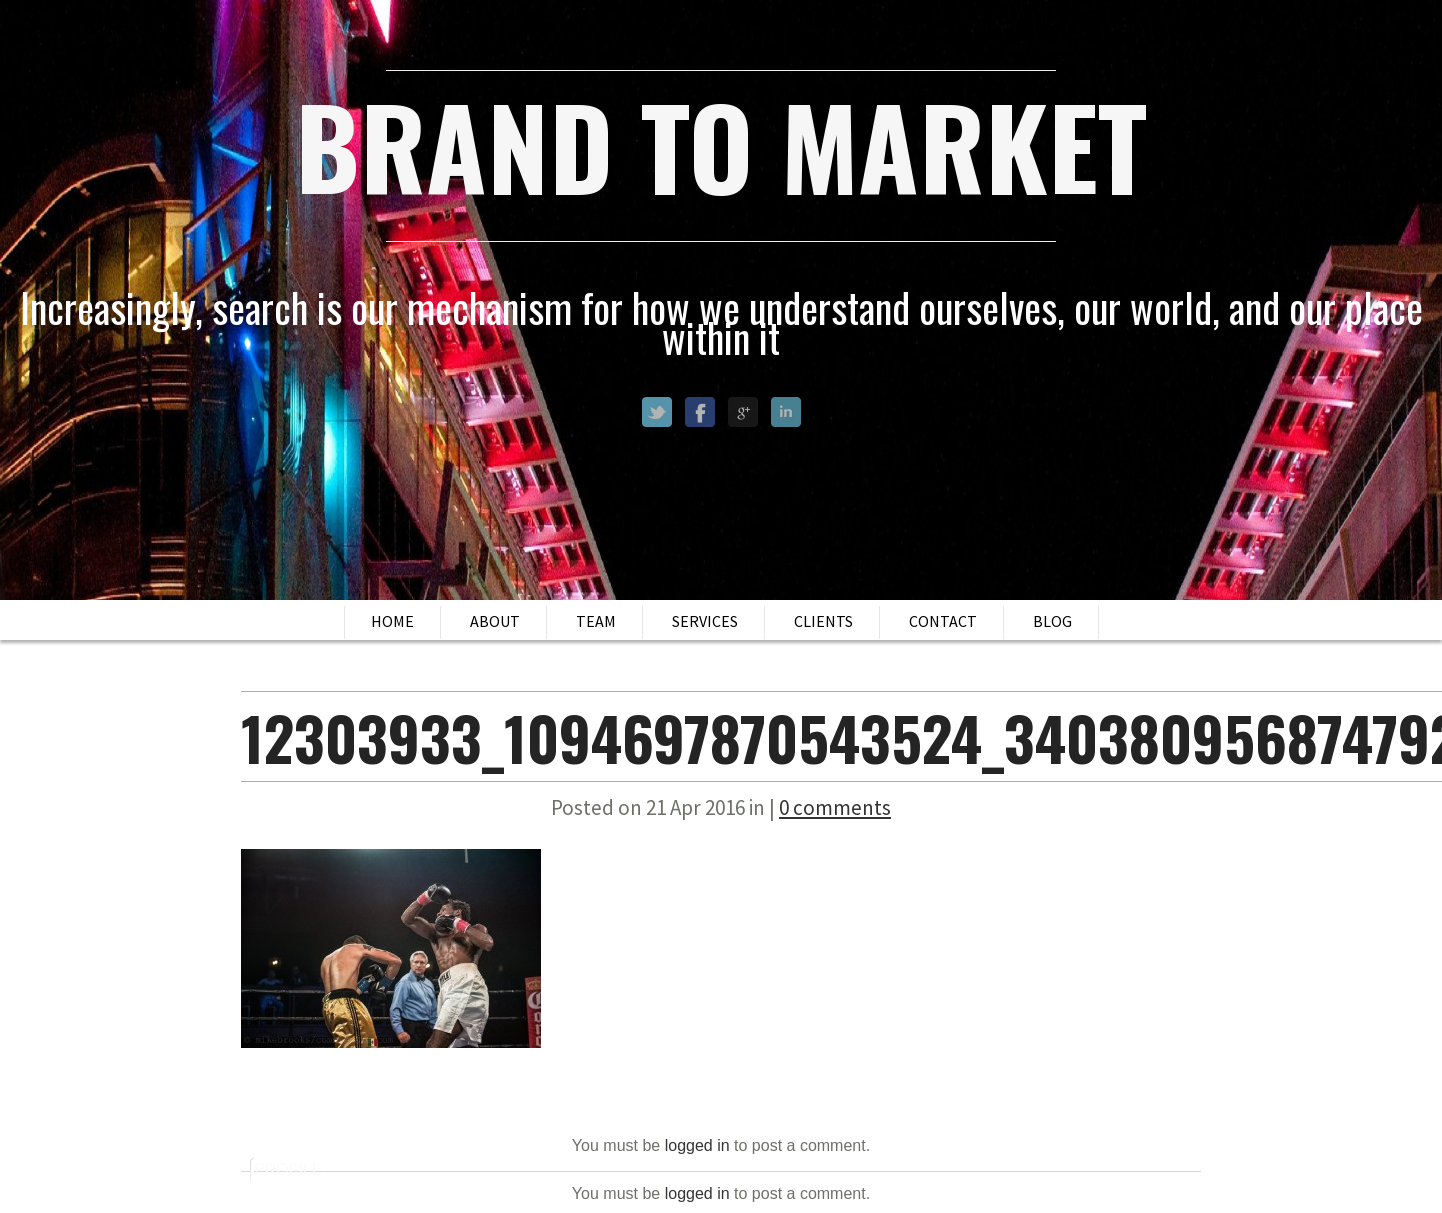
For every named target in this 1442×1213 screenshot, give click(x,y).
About (495, 621)
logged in (697, 1145)
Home (392, 621)
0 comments (835, 807)
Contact (943, 621)
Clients (823, 621)
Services (705, 621)
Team (596, 621)
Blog (1052, 621)
